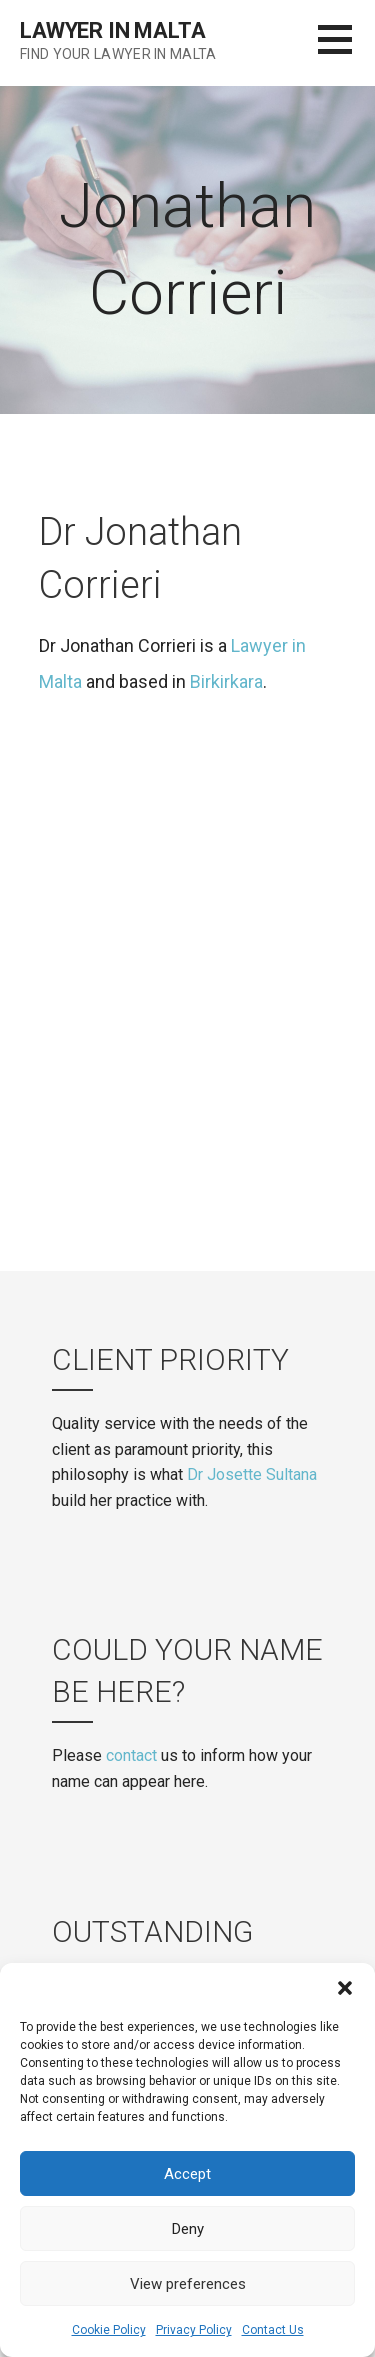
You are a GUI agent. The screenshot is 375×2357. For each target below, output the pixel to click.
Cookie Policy (109, 2330)
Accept (187, 2174)
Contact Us (273, 2330)
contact (131, 1755)
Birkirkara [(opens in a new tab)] (226, 681)
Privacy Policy (194, 2330)
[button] (345, 1988)
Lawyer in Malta (113, 30)
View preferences (188, 2284)
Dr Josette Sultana (252, 1474)
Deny (188, 2229)
